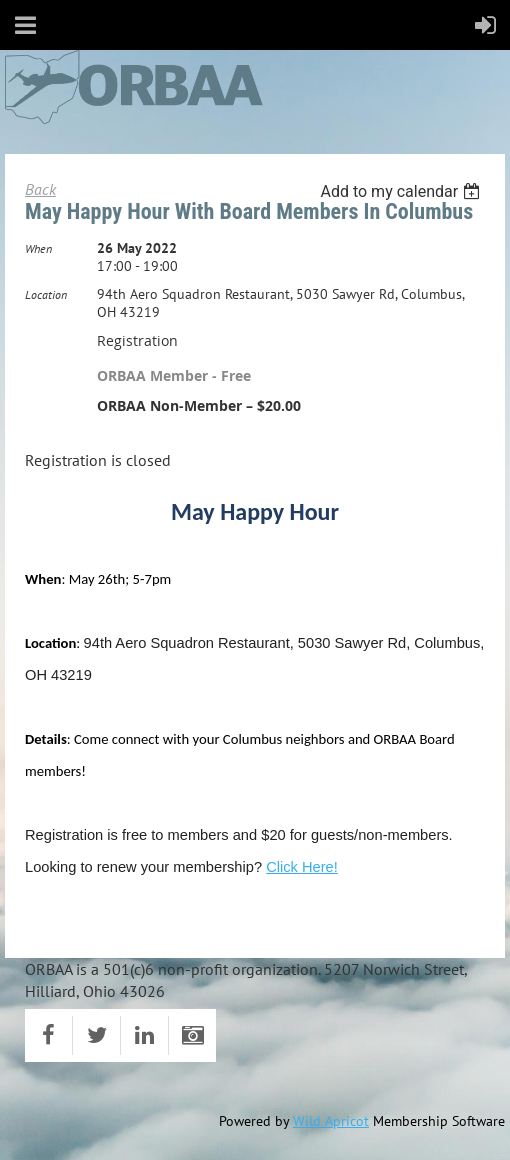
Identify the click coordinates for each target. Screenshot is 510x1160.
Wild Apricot (331, 1121)
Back (40, 189)
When (38, 248)
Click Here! (302, 867)
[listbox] (402, 191)
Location (46, 294)
